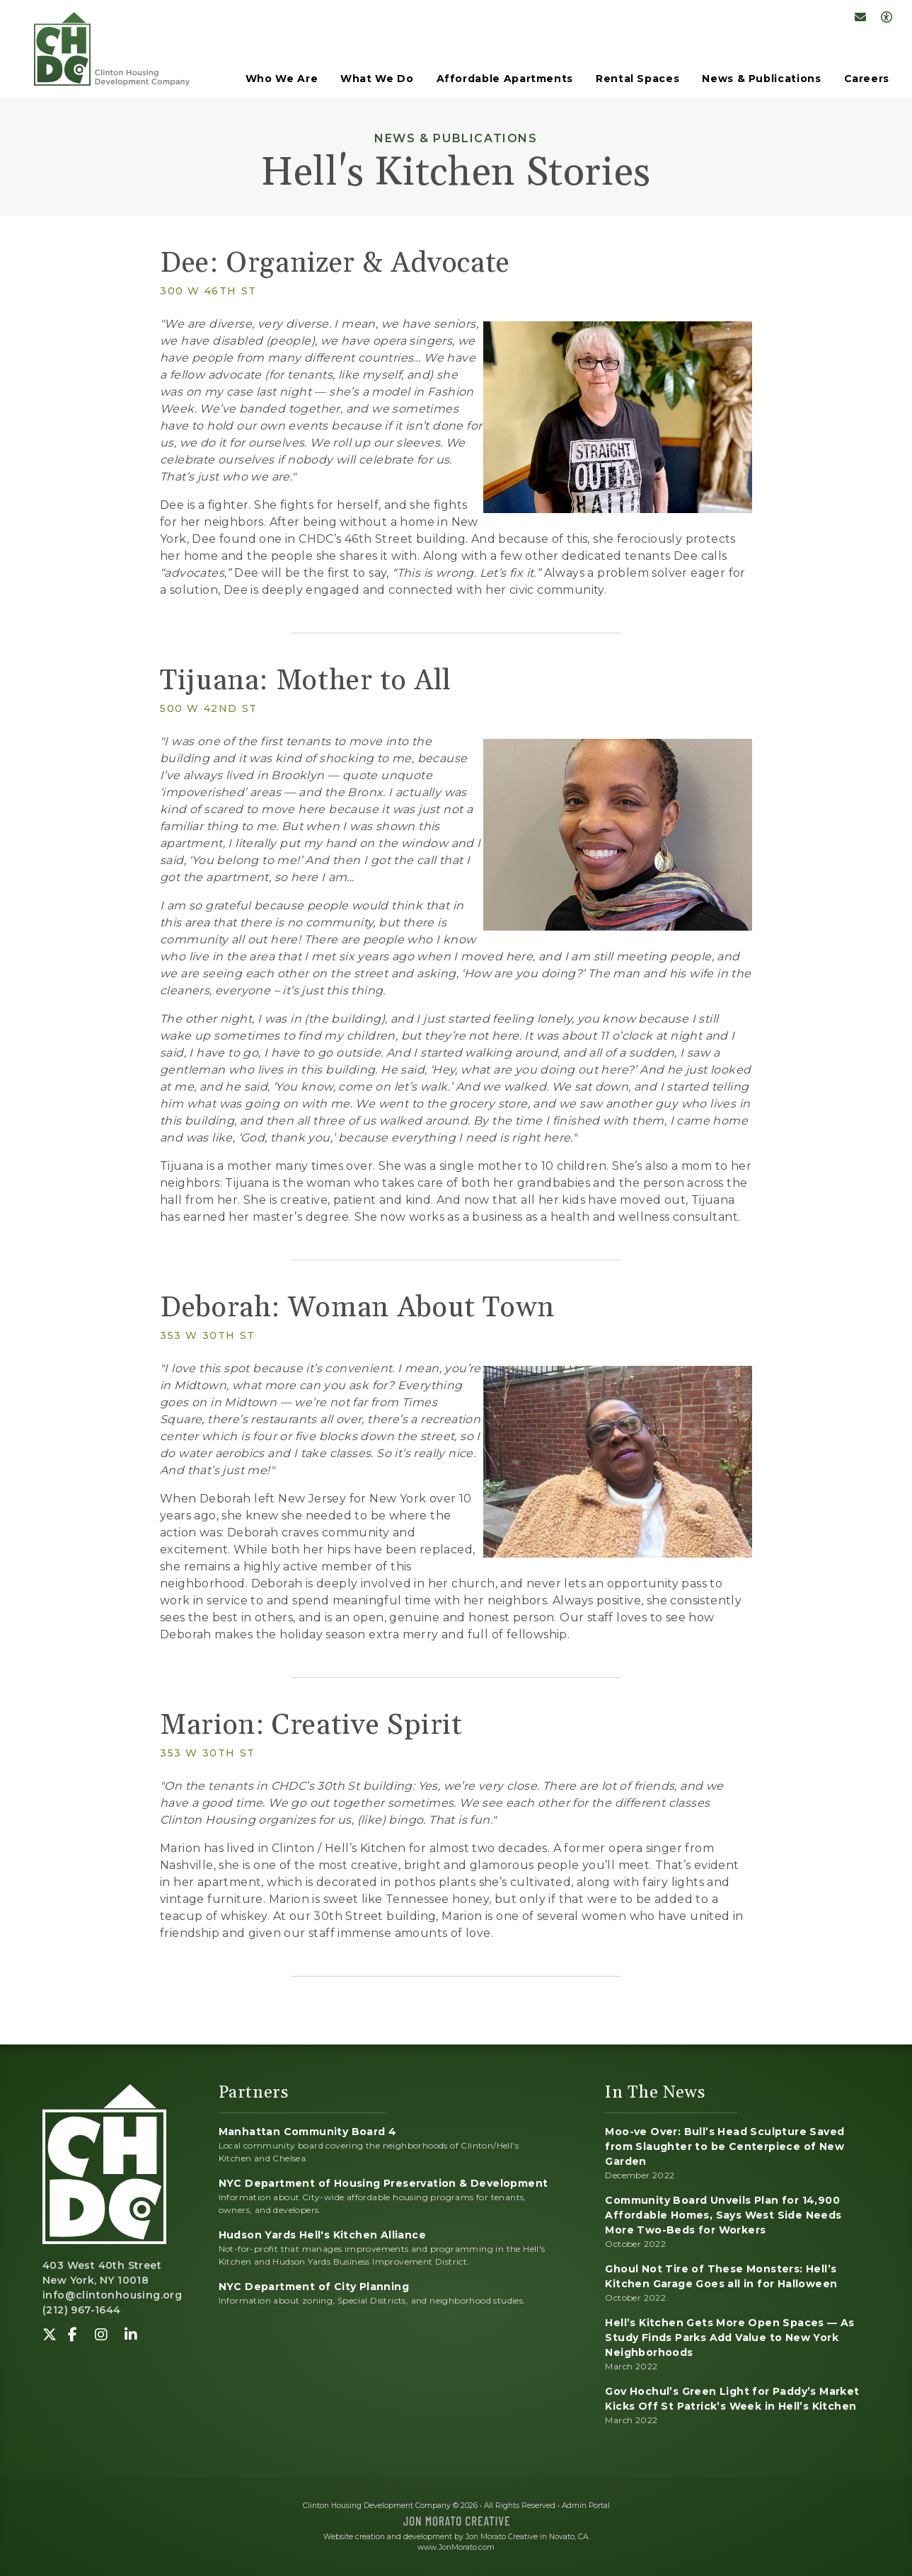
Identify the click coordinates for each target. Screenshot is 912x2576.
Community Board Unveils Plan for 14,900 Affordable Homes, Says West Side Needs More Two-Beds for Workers (723, 2215)
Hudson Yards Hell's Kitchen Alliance (322, 2235)
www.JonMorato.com (456, 2547)
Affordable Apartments (505, 78)
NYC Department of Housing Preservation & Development (383, 2183)
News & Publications (761, 78)
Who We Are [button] (282, 78)
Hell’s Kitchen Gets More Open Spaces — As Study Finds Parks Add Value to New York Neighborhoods (729, 2337)
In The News (655, 2092)
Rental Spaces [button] (637, 78)
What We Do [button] (376, 78)
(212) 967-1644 (81, 2310)
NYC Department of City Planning (314, 2286)
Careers (866, 78)
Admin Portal (586, 2505)
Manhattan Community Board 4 (308, 2131)
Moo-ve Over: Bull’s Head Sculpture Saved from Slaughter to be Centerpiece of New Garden (724, 2146)
